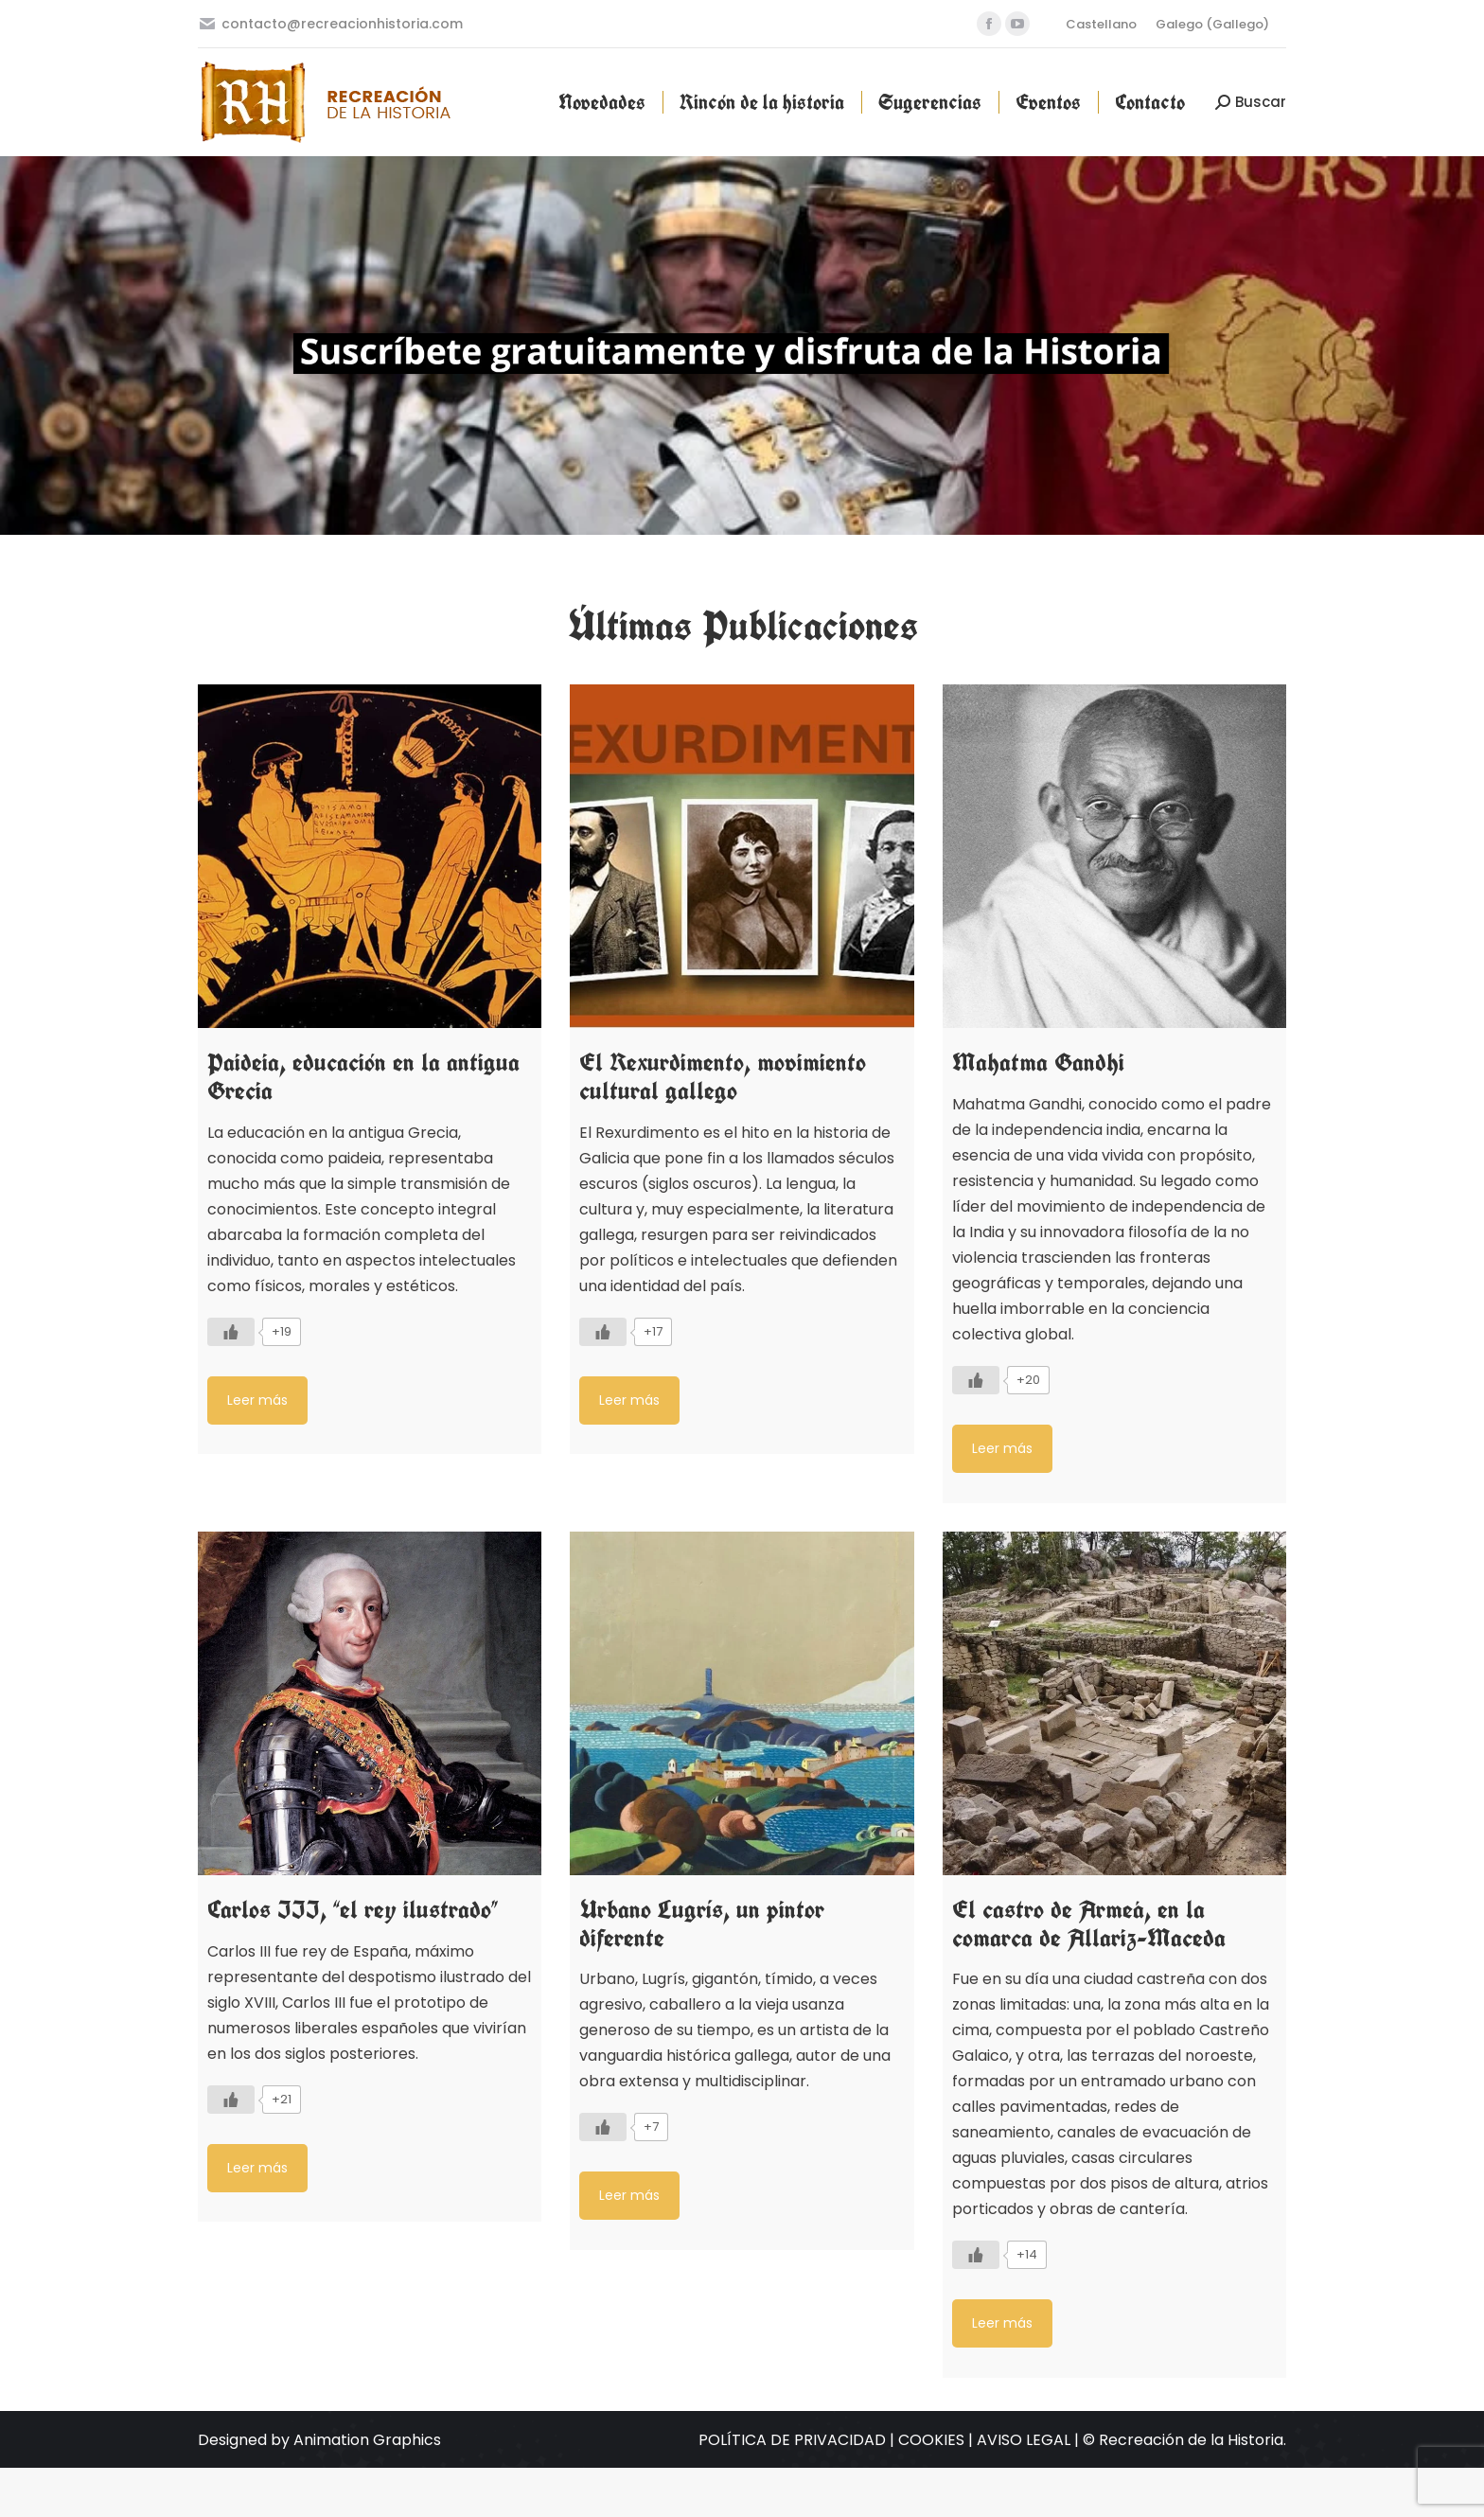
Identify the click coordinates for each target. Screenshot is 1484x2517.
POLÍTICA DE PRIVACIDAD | (798, 2440)
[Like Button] (231, 1332)
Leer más (257, 1400)
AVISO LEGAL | (1030, 2440)
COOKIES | (937, 2440)
